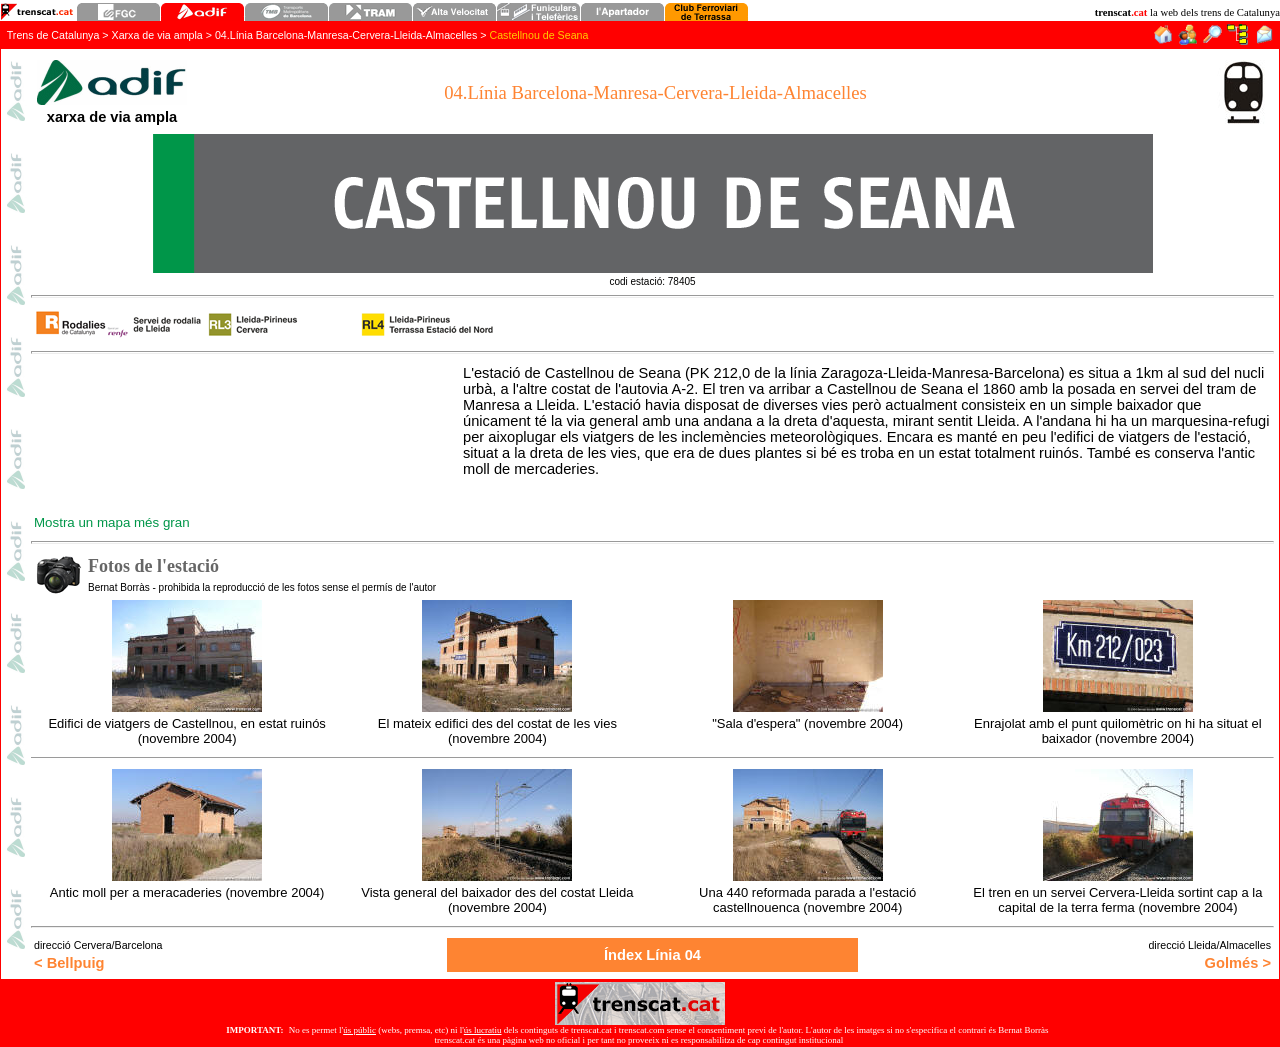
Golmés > (1238, 963)
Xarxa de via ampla (157, 35)
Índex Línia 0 (652, 955)
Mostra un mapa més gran (112, 522)
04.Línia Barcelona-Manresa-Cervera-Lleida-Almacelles (346, 35)
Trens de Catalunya (53, 35)
